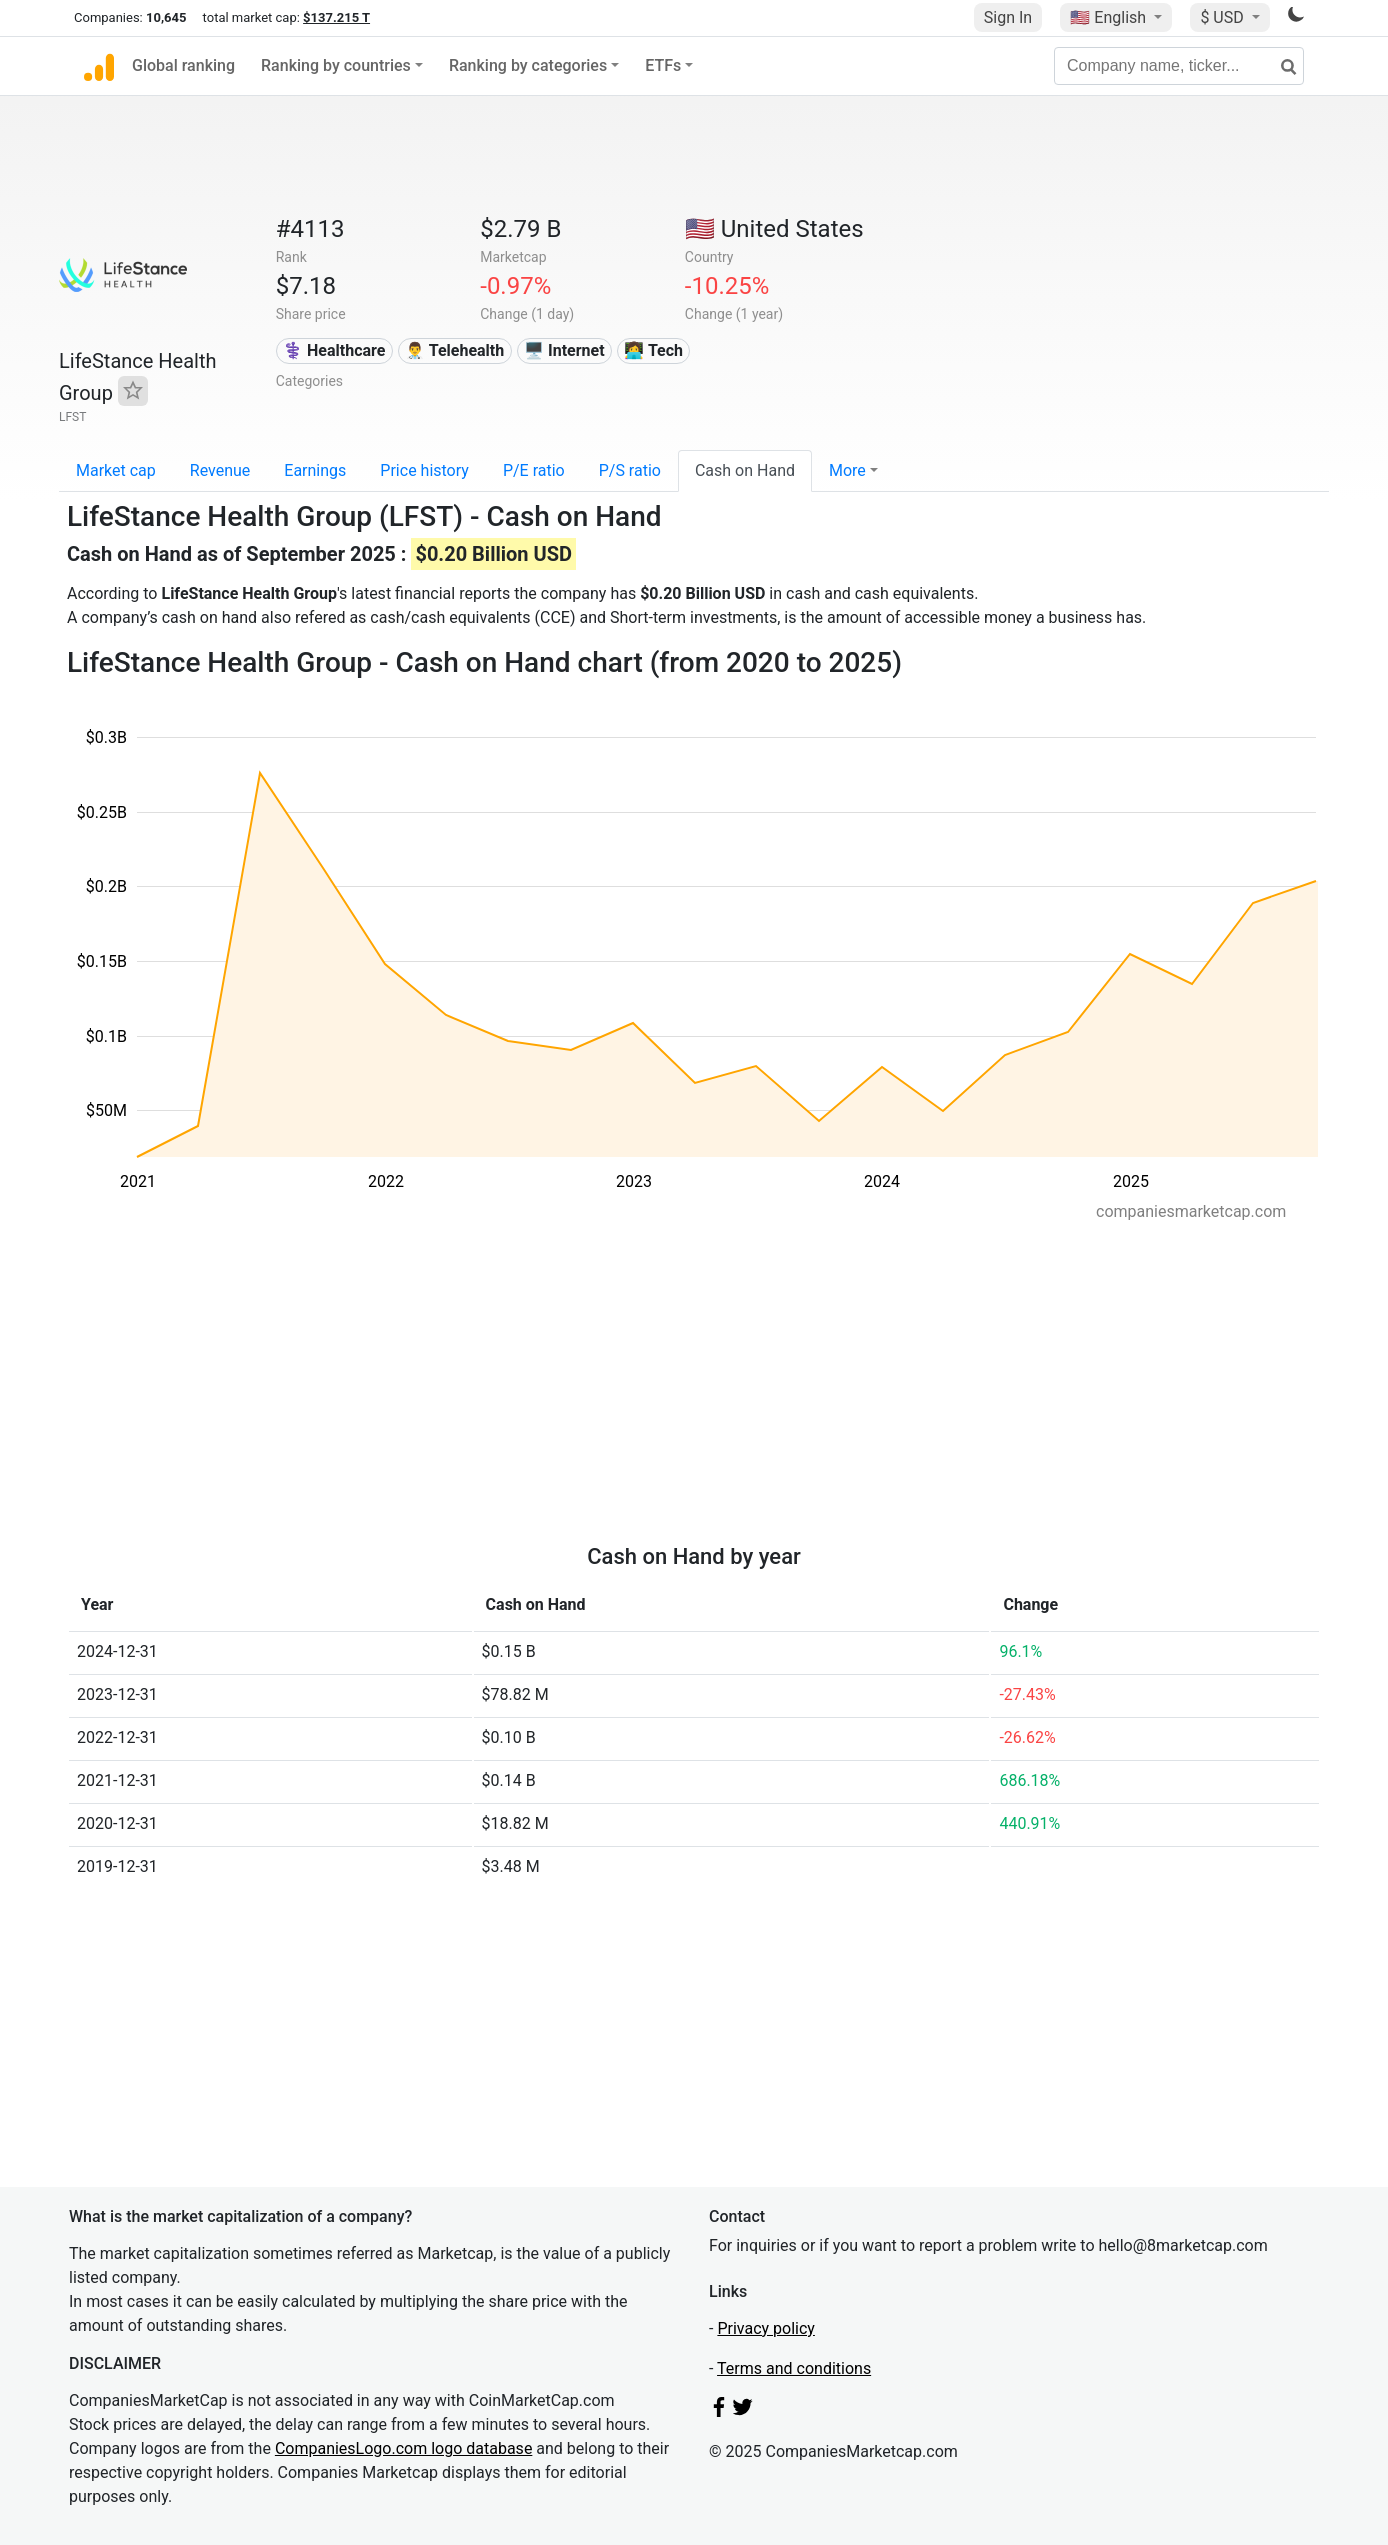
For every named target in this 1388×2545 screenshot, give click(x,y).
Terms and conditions (794, 2368)
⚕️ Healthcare (334, 350)
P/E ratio (534, 470)
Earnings (315, 470)
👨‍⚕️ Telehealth (454, 350)
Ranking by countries (336, 65)
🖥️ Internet (564, 350)
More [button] (847, 470)
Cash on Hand (745, 470)
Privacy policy (766, 2328)
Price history (424, 470)
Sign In (1008, 17)
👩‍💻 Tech (653, 350)
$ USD (1223, 17)
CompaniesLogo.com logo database (403, 2448)
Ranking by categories (528, 65)
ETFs (663, 65)
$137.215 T (336, 17)
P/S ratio (630, 470)
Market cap (116, 470)
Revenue (220, 470)
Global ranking (183, 65)
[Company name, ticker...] (1179, 66)
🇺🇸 (1110, 17)
